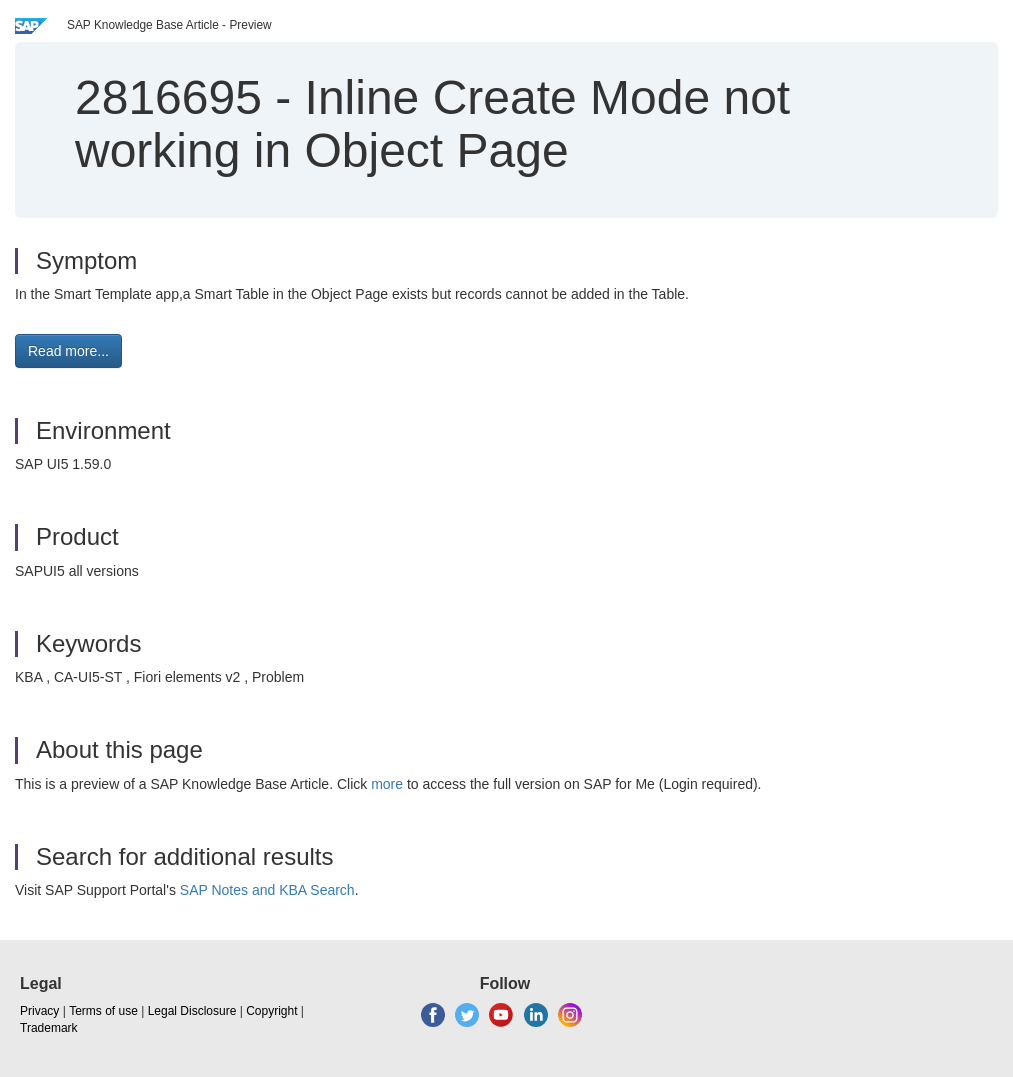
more (387, 784)
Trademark (49, 1028)
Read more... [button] (68, 351)
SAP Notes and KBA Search (267, 890)
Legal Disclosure (192, 1011)
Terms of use (103, 1011)
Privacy (39, 1011)
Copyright (271, 1011)
